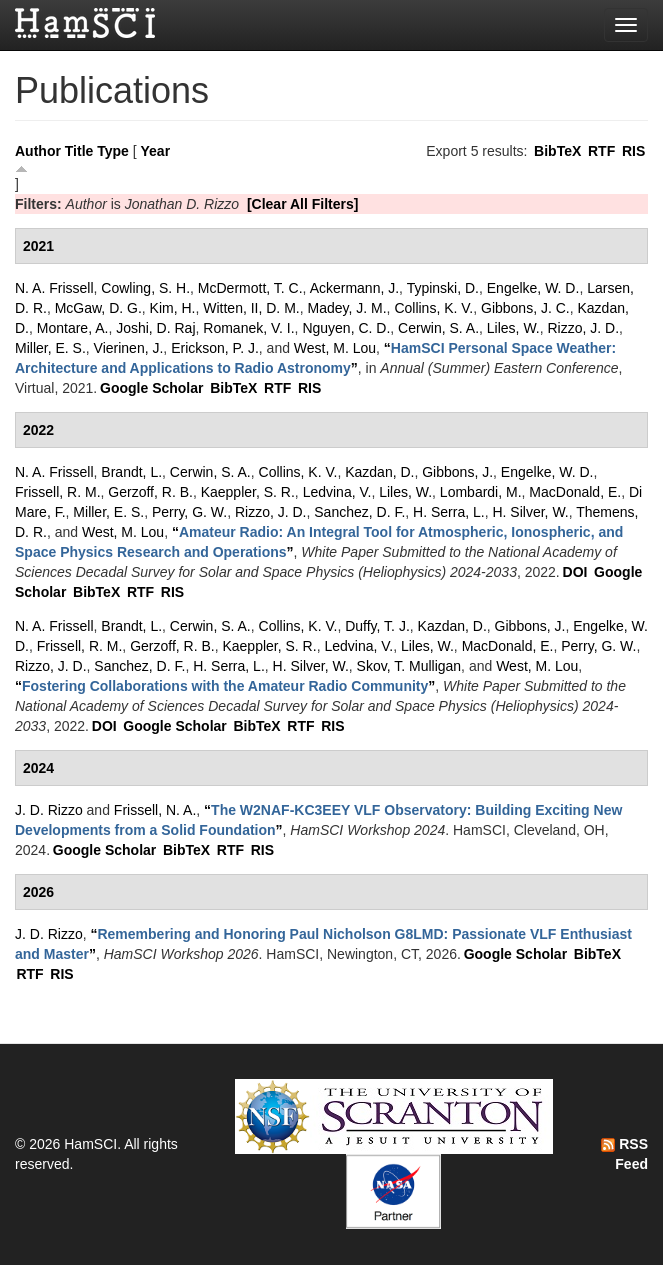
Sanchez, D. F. (359, 512)
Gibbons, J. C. (525, 308)
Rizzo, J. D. (584, 328)
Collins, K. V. (433, 308)
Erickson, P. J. (215, 348)
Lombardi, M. (481, 492)
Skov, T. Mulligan (409, 666)
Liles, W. (513, 328)
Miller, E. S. (50, 348)
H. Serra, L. (449, 512)
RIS (633, 151)
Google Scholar (151, 388)
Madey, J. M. (347, 308)
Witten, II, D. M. (251, 308)
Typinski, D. (443, 288)
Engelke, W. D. (533, 288)
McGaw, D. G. (98, 308)
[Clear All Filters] (303, 204)
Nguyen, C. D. (346, 328)
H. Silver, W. (530, 512)
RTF (601, 151)
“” (225, 686)
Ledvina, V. (337, 492)
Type (113, 151)
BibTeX (557, 151)
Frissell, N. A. (155, 810)
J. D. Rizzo (49, 810)
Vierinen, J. (129, 348)
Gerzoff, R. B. (150, 492)
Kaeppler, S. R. (248, 492)
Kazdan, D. (379, 472)
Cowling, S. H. (145, 288)
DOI (575, 572)
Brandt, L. (131, 472)
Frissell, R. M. (58, 492)
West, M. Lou (335, 348)
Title (79, 151)
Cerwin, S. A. (438, 328)
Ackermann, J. (354, 288)
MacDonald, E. (575, 492)
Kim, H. (173, 308)
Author (38, 151)
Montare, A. (73, 328)
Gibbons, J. (457, 472)
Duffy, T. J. (377, 626)
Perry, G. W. (189, 512)
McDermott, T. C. (250, 288)
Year (156, 151)
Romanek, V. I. (248, 328)
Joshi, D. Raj (155, 328)
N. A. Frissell (54, 288)
